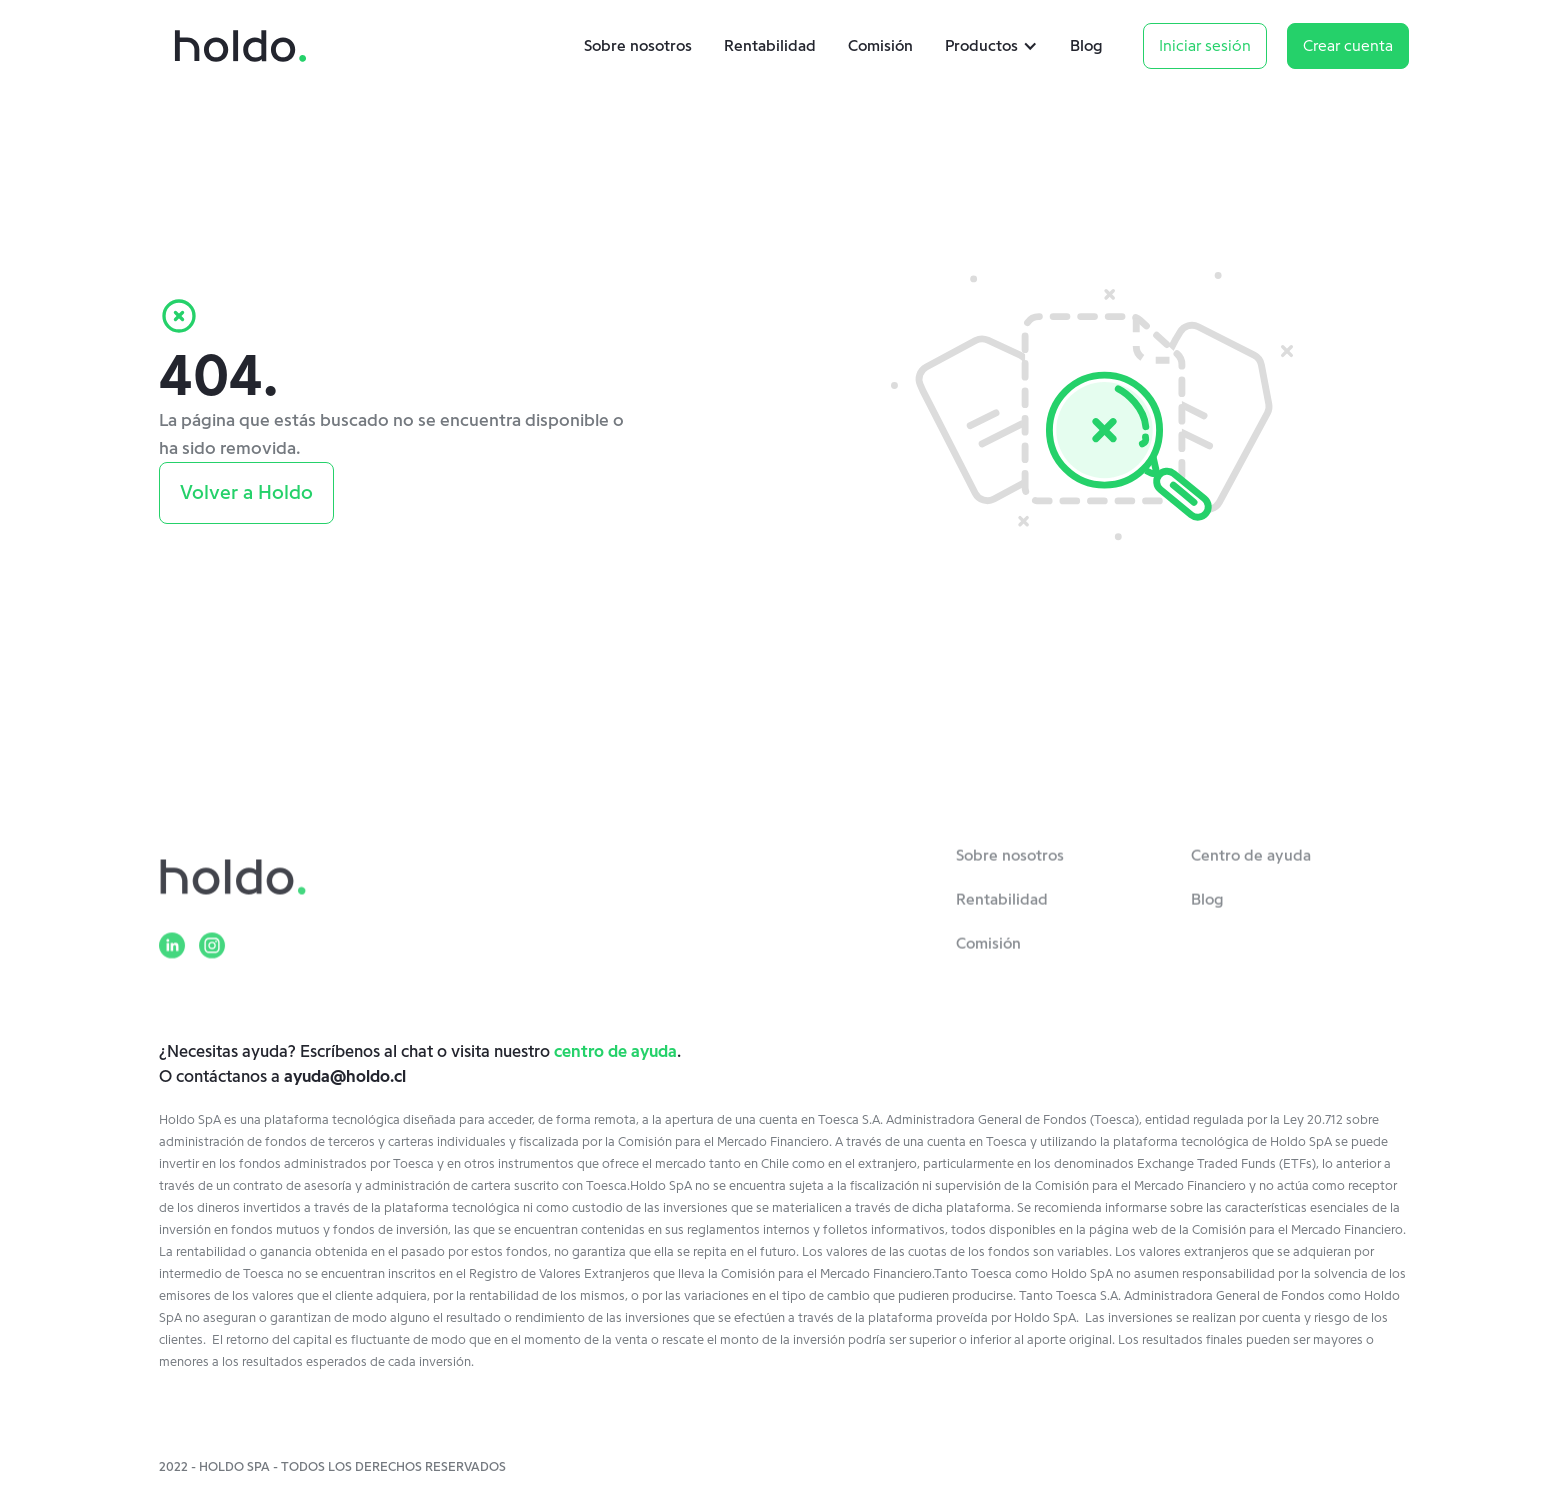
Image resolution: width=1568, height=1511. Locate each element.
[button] (995, 46)
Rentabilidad (770, 46)
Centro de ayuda (1251, 863)
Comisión (880, 46)
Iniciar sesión (1205, 46)
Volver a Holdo (246, 493)
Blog (1086, 46)
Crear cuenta (1348, 46)
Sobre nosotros (638, 46)
